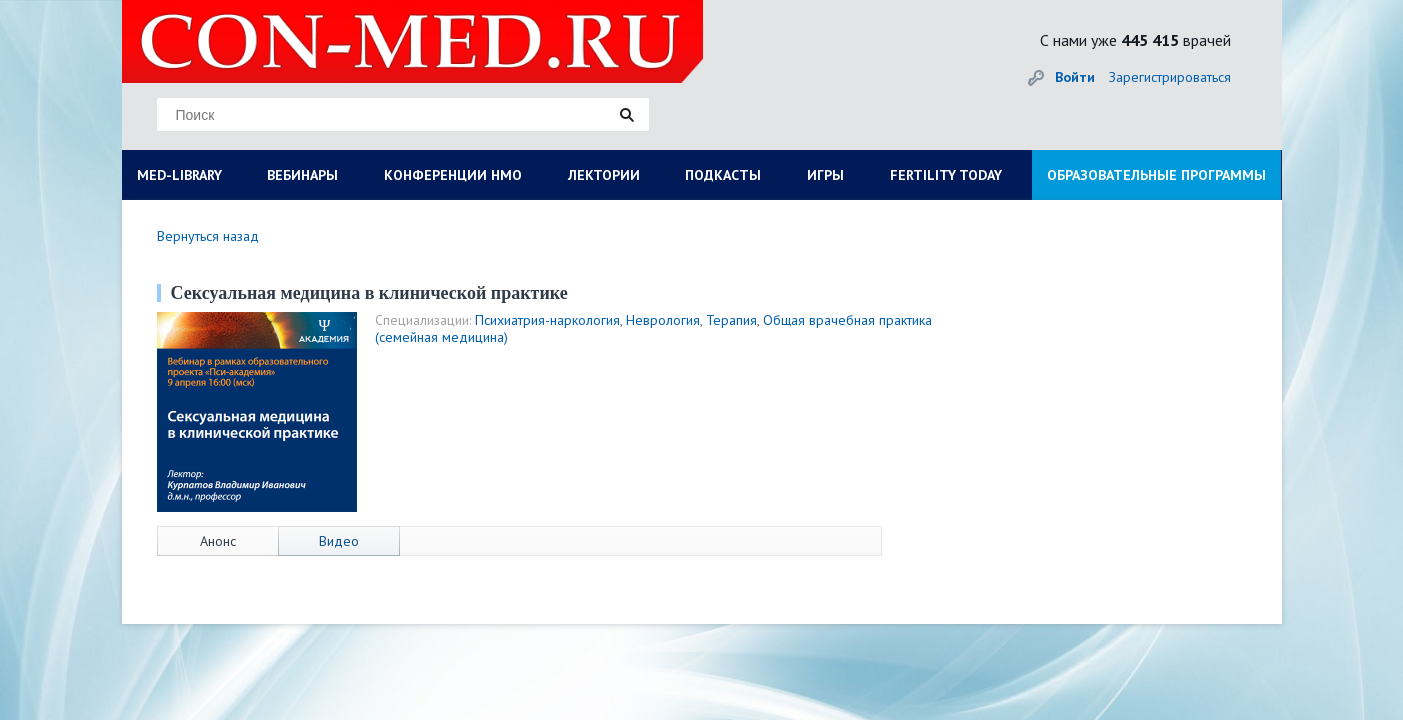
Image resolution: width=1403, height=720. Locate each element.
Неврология (663, 320)
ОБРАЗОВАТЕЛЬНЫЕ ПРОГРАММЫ (1156, 175)
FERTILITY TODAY (946, 175)
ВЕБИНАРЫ (302, 175)
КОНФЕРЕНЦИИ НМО (453, 175)
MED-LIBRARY (179, 175)
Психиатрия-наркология (547, 320)
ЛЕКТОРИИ (604, 175)
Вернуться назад (208, 236)
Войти (1075, 77)
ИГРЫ (825, 175)
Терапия (731, 320)
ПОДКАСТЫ (723, 175)
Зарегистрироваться (1170, 77)
